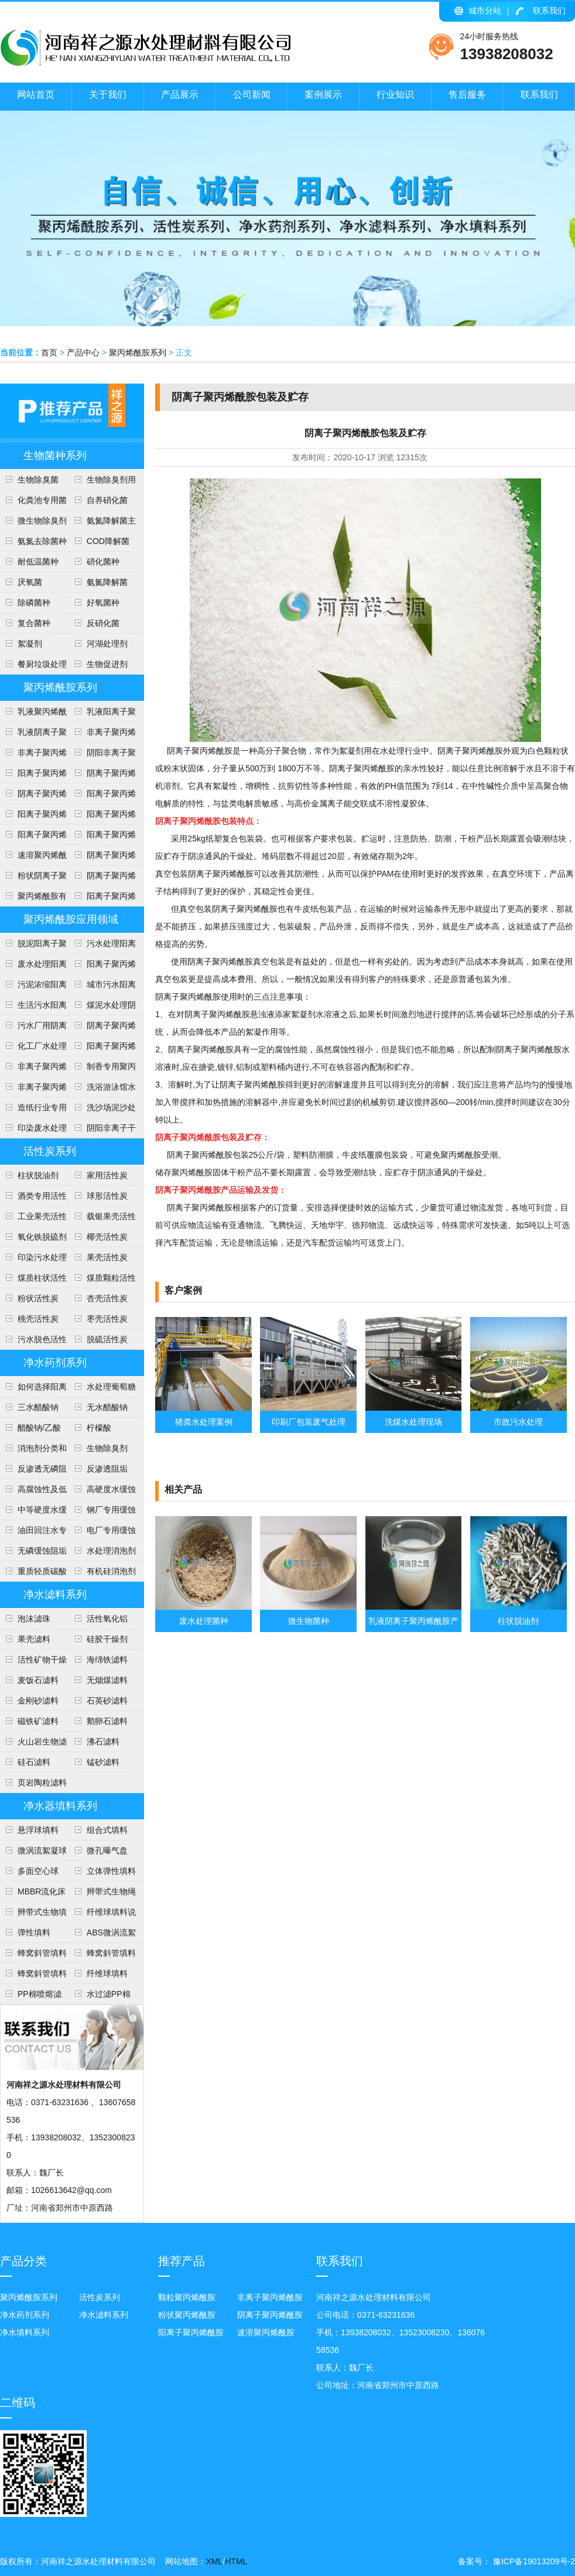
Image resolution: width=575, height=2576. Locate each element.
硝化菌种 (103, 561)
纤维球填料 (107, 1973)
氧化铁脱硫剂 (42, 1236)
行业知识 (395, 95)
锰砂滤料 (103, 1762)
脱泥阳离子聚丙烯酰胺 (33, 946)
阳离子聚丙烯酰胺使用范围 (102, 966)
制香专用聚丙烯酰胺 (102, 1069)
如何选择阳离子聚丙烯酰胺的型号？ (33, 1389)
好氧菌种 (103, 602)
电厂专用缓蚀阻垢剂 (102, 1533)
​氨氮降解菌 (107, 582)
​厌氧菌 (30, 582)
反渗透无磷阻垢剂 (33, 1471)
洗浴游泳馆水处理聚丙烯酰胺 (102, 1089)
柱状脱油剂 (38, 1175)
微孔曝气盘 (107, 1850)
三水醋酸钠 (38, 1407)
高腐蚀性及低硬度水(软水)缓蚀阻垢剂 (33, 1492)
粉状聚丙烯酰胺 (186, 2315)
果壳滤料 (34, 1639)
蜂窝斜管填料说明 (102, 1955)
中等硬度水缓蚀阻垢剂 (33, 1512)
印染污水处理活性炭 (33, 1260)
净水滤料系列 (55, 1594)
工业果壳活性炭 (33, 1219)
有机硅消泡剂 (111, 1571)
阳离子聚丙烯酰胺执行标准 (33, 776)
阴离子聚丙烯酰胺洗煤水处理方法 (102, 1028)
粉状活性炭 (38, 1298)
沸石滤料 (103, 1741)
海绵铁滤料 (107, 1659)
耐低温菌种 (38, 561)
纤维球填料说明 (102, 1914)
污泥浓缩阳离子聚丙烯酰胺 (33, 987)
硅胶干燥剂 (107, 1639)
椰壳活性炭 (107, 1236)
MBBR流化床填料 (33, 1894)
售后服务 (467, 95)
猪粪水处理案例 (203, 1421)
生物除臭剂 (107, 1448)
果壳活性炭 (107, 1257)
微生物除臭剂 (42, 520)
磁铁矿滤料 (38, 1721)
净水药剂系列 (55, 1363)
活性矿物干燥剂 (33, 1662)
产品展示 (179, 95)
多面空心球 (38, 1871)
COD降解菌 (108, 541)
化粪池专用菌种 (33, 503)
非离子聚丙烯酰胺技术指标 (33, 755)
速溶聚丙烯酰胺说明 (33, 857)
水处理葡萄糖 (111, 1386)
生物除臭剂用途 (102, 482)
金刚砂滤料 (38, 1700)
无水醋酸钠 (107, 1407)
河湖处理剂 (107, 643)
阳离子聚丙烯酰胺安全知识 (33, 817)
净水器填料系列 (60, 1806)
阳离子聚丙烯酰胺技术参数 (102, 817)
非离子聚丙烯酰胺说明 (33, 1069)
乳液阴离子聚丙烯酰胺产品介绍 (33, 735)
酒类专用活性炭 (33, 1198)
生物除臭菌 (38, 479)
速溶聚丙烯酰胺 (266, 2332)
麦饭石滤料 (38, 1680)
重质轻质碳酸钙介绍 (33, 1574)
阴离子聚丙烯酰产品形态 (102, 776)
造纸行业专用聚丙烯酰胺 (33, 1110)
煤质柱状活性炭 (33, 1280)
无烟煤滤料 (107, 1680)
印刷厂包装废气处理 (308, 1421)
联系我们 (549, 10)
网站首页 (35, 95)
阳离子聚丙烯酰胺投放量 (33, 837)
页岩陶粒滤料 (42, 1782)
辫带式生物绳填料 (102, 1894)
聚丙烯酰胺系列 (137, 352)
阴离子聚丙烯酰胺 (270, 2315)
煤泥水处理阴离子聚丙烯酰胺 (102, 1007)
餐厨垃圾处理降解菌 (33, 667)
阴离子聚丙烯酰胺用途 (33, 796)
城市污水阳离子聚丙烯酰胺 (102, 987)
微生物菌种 (308, 1621)
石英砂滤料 (107, 1700)
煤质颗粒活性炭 (102, 1280)
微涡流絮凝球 (42, 1850)
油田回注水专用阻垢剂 (33, 1533)
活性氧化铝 (107, 1618)
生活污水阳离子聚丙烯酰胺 (33, 1007)
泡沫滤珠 (34, 1618)
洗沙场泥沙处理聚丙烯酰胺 (102, 1110)
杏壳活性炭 (107, 1298)
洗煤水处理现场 (413, 1421)
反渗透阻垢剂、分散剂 (98, 1471)
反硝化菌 (103, 623)
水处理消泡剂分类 (102, 1553)
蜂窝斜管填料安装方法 (33, 1955)
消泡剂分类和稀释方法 (33, 1451)
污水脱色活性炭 (33, 1342)
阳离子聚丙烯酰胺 (102, 898)
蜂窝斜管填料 (42, 1973)
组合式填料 (107, 1830)
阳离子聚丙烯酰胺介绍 (102, 1048)
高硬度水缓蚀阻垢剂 (102, 1492)
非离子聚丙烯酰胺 (270, 2297)
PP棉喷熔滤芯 (30, 1996)
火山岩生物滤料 (33, 1744)
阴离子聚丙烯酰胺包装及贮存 (102, 857)
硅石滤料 (34, 1762)
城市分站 (484, 10)
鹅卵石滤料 (107, 1721)
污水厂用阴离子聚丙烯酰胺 (33, 1028)
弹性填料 (34, 1932)
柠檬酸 (99, 1427)
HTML (236, 2561)
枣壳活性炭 (107, 1318)
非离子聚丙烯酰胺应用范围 (33, 1089)
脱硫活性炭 (107, 1339)
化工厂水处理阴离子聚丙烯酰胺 (33, 1048)
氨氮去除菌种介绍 (33, 544)
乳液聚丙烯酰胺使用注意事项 (33, 714)
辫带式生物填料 (33, 1914)
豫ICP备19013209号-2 (533, 2561)
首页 (49, 352)
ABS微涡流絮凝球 (102, 1935)
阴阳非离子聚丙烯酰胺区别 (102, 755)
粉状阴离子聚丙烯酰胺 (33, 878)
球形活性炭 (107, 1195)
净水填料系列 (24, 2332)
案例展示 (323, 95)
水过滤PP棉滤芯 (100, 1996)
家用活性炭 (107, 1175)
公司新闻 (252, 95)
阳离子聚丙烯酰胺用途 (102, 796)
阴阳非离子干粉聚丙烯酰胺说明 (102, 1130)
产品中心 (83, 352)
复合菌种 (34, 623)
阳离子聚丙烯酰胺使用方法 (102, 837)
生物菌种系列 (55, 455)
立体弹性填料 (111, 1871)
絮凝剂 (30, 643)
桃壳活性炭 (38, 1318)
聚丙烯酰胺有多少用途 (33, 898)
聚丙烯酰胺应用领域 (70, 919)
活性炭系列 (49, 1151)
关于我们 (107, 95)
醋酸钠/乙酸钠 (30, 1430)
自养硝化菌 (107, 500)
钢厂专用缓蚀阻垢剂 (102, 1512)
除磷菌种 (34, 602)
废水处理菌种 (203, 1621)
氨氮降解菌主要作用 (102, 523)
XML (214, 2561)
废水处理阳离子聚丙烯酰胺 (33, 966)
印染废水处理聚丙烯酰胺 (33, 1130)
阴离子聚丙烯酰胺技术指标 (102, 878)
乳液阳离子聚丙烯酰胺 (102, 714)
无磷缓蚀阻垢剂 (33, 1553)
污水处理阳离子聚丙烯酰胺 (102, 946)
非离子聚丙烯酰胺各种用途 (102, 735)
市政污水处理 (518, 1421)
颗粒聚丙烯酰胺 (186, 2297)
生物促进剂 (107, 664)
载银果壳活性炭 (102, 1219)
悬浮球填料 (38, 1830)
